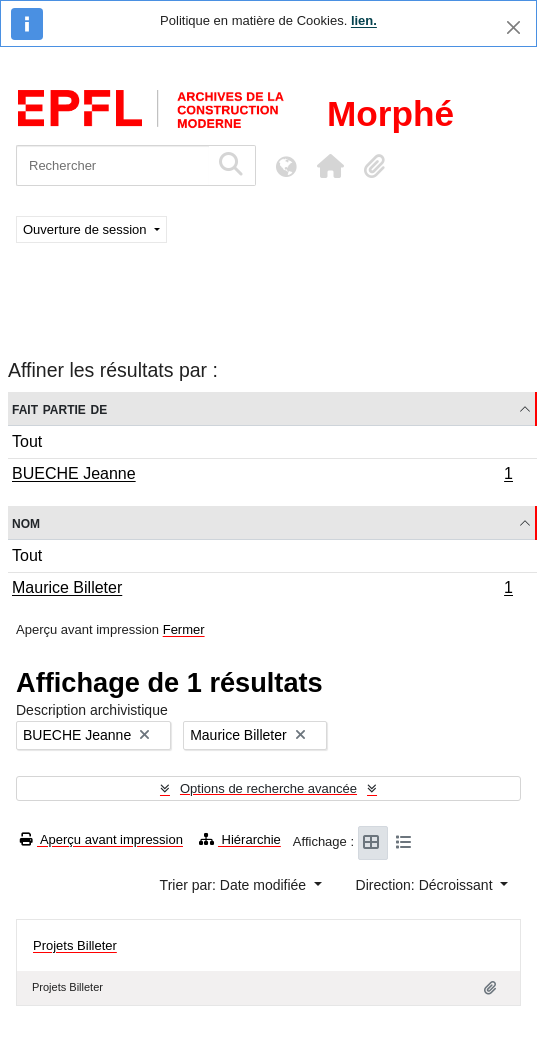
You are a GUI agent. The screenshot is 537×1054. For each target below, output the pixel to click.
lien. (364, 20)
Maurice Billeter (262, 590)
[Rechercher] (112, 165)
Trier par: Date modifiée (235, 885)
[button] (330, 166)
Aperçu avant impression (101, 839)
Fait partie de (59, 408)
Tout (27, 441)
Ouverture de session (86, 229)
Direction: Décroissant (426, 885)
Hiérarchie (240, 839)
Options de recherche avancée (268, 788)
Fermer (184, 629)
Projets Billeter (75, 945)
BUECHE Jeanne (262, 476)
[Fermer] (513, 27)
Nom (26, 522)
